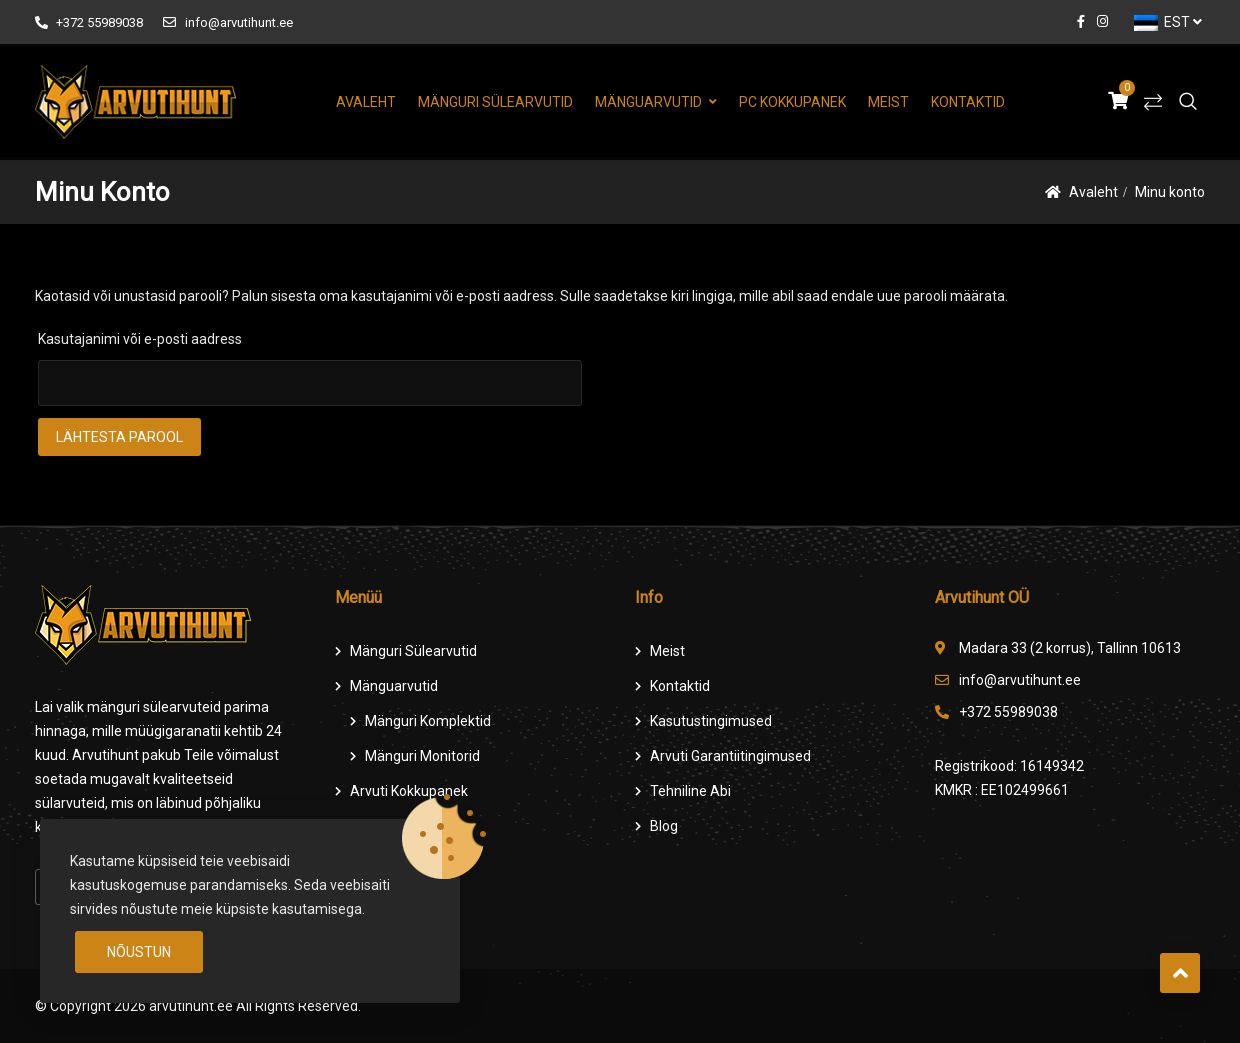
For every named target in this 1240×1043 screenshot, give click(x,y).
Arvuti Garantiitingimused (730, 756)
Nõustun (139, 952)
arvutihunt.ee (191, 1006)
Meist (888, 102)
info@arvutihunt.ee (227, 22)
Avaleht (366, 102)
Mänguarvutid (648, 102)
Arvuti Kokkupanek (409, 791)
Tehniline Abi (690, 791)
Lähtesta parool (119, 437)
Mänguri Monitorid (422, 756)
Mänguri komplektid (428, 721)
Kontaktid (968, 102)
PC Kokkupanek (792, 102)
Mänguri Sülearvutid (495, 102)
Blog (664, 826)
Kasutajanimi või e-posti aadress (140, 339)
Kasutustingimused (711, 721)
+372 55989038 (89, 22)
